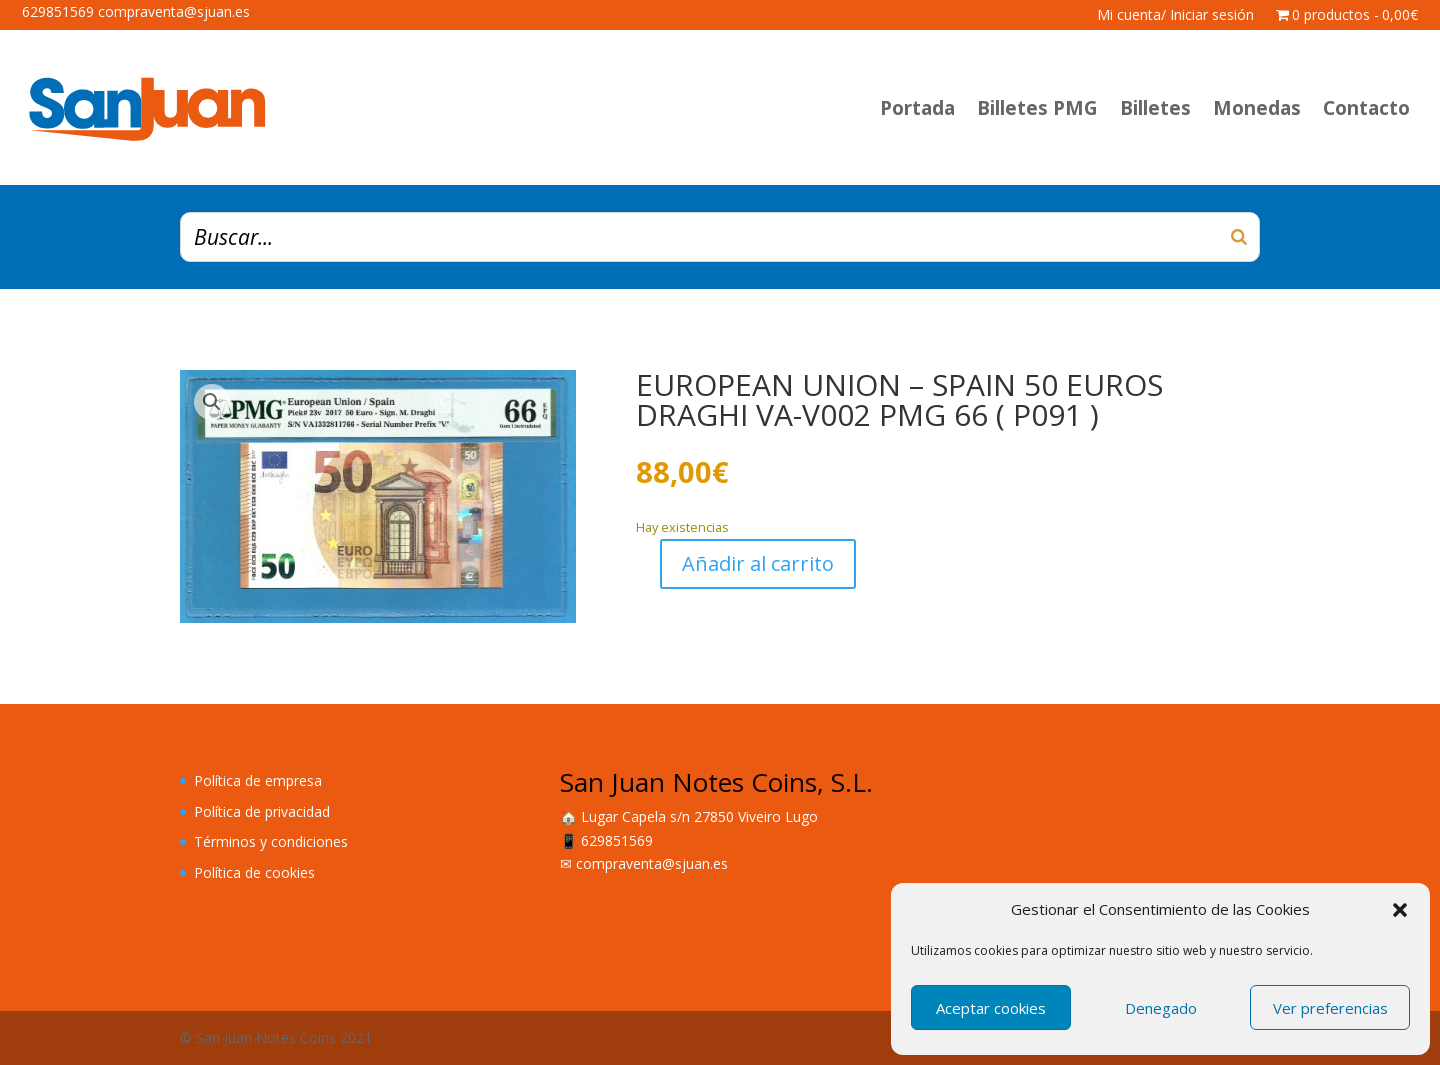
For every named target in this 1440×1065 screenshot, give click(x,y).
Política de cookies (254, 872)
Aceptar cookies (991, 1008)
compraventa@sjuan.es (652, 863)
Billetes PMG (1037, 108)
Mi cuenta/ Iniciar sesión (1175, 16)
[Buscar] (1239, 237)
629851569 (617, 840)
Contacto (1366, 108)
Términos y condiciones (271, 841)
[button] (1400, 910)
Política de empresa (258, 780)
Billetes (1155, 108)
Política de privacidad (262, 811)
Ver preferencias (1330, 1008)
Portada (917, 108)
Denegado (1161, 1008)
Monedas (1257, 108)
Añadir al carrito (758, 563)
